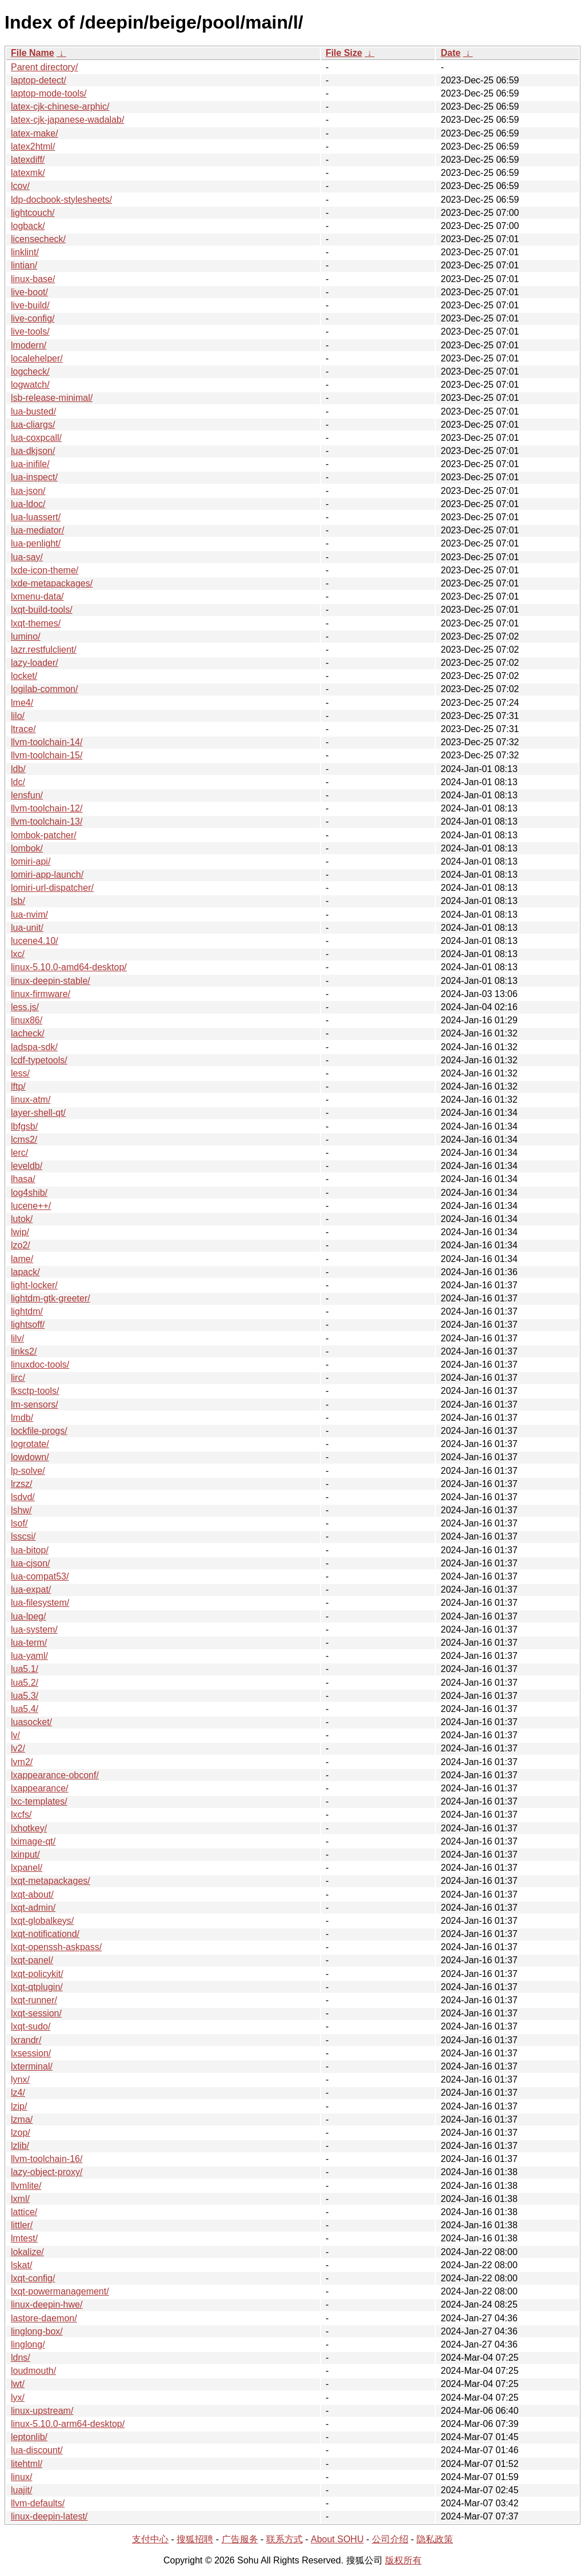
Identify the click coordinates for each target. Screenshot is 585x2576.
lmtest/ (24, 2238)
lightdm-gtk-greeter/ (50, 1298)
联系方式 (284, 2539)
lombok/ (27, 848)
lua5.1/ (24, 1669)
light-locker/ (34, 1285)
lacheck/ (28, 1033)
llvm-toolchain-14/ (46, 742)
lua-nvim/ (29, 914)
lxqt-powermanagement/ (60, 2291)
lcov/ (20, 186)
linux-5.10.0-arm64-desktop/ (68, 2424)
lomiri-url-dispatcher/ (52, 888)
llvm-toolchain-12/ (46, 808)
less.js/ (25, 1007)
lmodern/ (28, 345)
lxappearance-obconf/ (55, 1775)
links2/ (24, 1351)
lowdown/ (30, 1457)
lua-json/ (28, 491)
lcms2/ (24, 1139)
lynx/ (20, 2079)
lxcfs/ (21, 1814)
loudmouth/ (33, 2371)
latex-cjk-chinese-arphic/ (60, 106)
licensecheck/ (38, 239)
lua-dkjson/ (33, 451)
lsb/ (18, 901)
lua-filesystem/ (40, 1603)
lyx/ (18, 2397)
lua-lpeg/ (28, 1616)
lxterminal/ (32, 2066)
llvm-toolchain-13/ (46, 821)
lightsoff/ (28, 1324)
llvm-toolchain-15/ (46, 755)
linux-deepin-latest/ (49, 2516)
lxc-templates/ (39, 1801)
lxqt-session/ (36, 2013)
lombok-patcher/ (44, 835)
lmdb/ (22, 1417)
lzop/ (20, 2132)
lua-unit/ (27, 928)
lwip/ (20, 1232)
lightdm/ (27, 1311)
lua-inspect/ (34, 477)
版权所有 (403, 2560)
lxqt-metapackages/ (50, 1881)
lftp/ (18, 1086)
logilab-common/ (44, 689)
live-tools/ (30, 331)
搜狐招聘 (195, 2539)
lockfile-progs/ (39, 1431)
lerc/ (19, 1153)
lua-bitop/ (30, 1550)
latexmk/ (28, 173)
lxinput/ (25, 1854)
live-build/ (30, 305)
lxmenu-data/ (37, 596)
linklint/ (25, 252)
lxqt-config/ (33, 2278)
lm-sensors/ (34, 1404)
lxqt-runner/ (34, 2000)
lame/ (22, 1259)
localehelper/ (37, 358)
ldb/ (18, 769)
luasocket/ (31, 1722)
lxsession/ (31, 2053)
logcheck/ (30, 371)
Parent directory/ (44, 67)
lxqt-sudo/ (30, 2026)
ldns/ (20, 2357)
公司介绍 (390, 2539)
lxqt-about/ (32, 1894)
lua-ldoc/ (28, 504)
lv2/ (18, 1748)
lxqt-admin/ (33, 1907)
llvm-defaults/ (38, 2503)
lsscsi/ (23, 1536)
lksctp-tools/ (35, 1391)
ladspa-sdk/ (34, 1047)
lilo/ (18, 716)
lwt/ (18, 2384)
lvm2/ (22, 1762)
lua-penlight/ (36, 543)
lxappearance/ (40, 1788)
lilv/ (17, 1338)
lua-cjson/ (30, 1563)
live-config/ (32, 318)
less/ (20, 1073)
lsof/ (19, 1523)
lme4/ (22, 703)
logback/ (28, 226)
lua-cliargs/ (33, 424)
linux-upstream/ (42, 2411)
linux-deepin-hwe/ (46, 2304)
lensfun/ (27, 795)
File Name (32, 53)
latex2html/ (33, 146)
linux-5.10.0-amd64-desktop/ (69, 967)
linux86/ (26, 1020)
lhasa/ (23, 1179)
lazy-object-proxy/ (46, 2172)
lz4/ (18, 2092)
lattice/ (24, 2212)
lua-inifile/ (30, 464)
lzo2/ (20, 1245)
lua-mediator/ (37, 530)
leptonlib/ (29, 2437)
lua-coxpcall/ (36, 438)
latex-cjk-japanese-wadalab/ (67, 119)
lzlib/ (20, 2146)
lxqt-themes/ (36, 623)
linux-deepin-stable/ (50, 981)
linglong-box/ (37, 2331)
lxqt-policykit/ (37, 1974)
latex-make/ (34, 133)
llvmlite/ (26, 2186)
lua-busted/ (33, 411)
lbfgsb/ (24, 1126)
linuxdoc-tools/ (40, 1364)
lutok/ (22, 1219)
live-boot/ (29, 292)
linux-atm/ (30, 1099)
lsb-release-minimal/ (52, 398)
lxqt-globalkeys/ (42, 1921)
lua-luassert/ (36, 517)
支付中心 (150, 2539)
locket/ (24, 676)
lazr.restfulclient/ (44, 649)
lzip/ (19, 2106)
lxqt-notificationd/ (45, 1934)
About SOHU (337, 2539)
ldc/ (18, 782)
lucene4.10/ (34, 941)
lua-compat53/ (40, 1576)
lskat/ (21, 2265)
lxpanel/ (26, 1867)
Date (450, 53)
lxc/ (18, 954)
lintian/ (24, 265)
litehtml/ (26, 2464)
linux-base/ (33, 279)
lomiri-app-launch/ (47, 874)
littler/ (22, 2225)
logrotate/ (30, 1444)
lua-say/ (27, 557)
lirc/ (18, 1378)
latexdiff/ (28, 159)
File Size (344, 53)
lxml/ (20, 2199)
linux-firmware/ (40, 994)
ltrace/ (23, 729)
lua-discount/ (37, 2450)
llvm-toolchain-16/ (46, 2159)
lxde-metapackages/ (52, 583)
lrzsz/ (21, 1484)
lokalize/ (27, 2252)
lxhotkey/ (29, 1828)
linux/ (21, 2477)
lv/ (15, 1735)
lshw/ (21, 1510)
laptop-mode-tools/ (49, 93)
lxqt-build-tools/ (42, 609)
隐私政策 (434, 2539)
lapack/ (25, 1272)
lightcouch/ (33, 213)
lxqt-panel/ (32, 1960)
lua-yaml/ (29, 1656)
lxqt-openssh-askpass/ (56, 1947)
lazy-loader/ (34, 663)
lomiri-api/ (30, 861)
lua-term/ (29, 1642)
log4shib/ (29, 1192)
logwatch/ (30, 384)
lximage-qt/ (33, 1841)
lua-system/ (34, 1629)
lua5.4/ (24, 1709)
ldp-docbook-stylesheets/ (61, 199)
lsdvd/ (23, 1497)
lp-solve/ (28, 1471)
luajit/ (21, 2490)
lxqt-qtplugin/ (37, 1987)
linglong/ (28, 2344)
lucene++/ (31, 1206)
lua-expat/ (31, 1589)
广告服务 (240, 2539)
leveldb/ (26, 1166)
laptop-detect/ (38, 80)
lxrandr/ (26, 2040)
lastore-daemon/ (44, 2318)
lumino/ (26, 636)
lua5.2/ (24, 1682)
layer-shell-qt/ (38, 1113)
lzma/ (22, 2119)
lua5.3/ (24, 1696)
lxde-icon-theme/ (44, 570)
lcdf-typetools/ (39, 1060)
